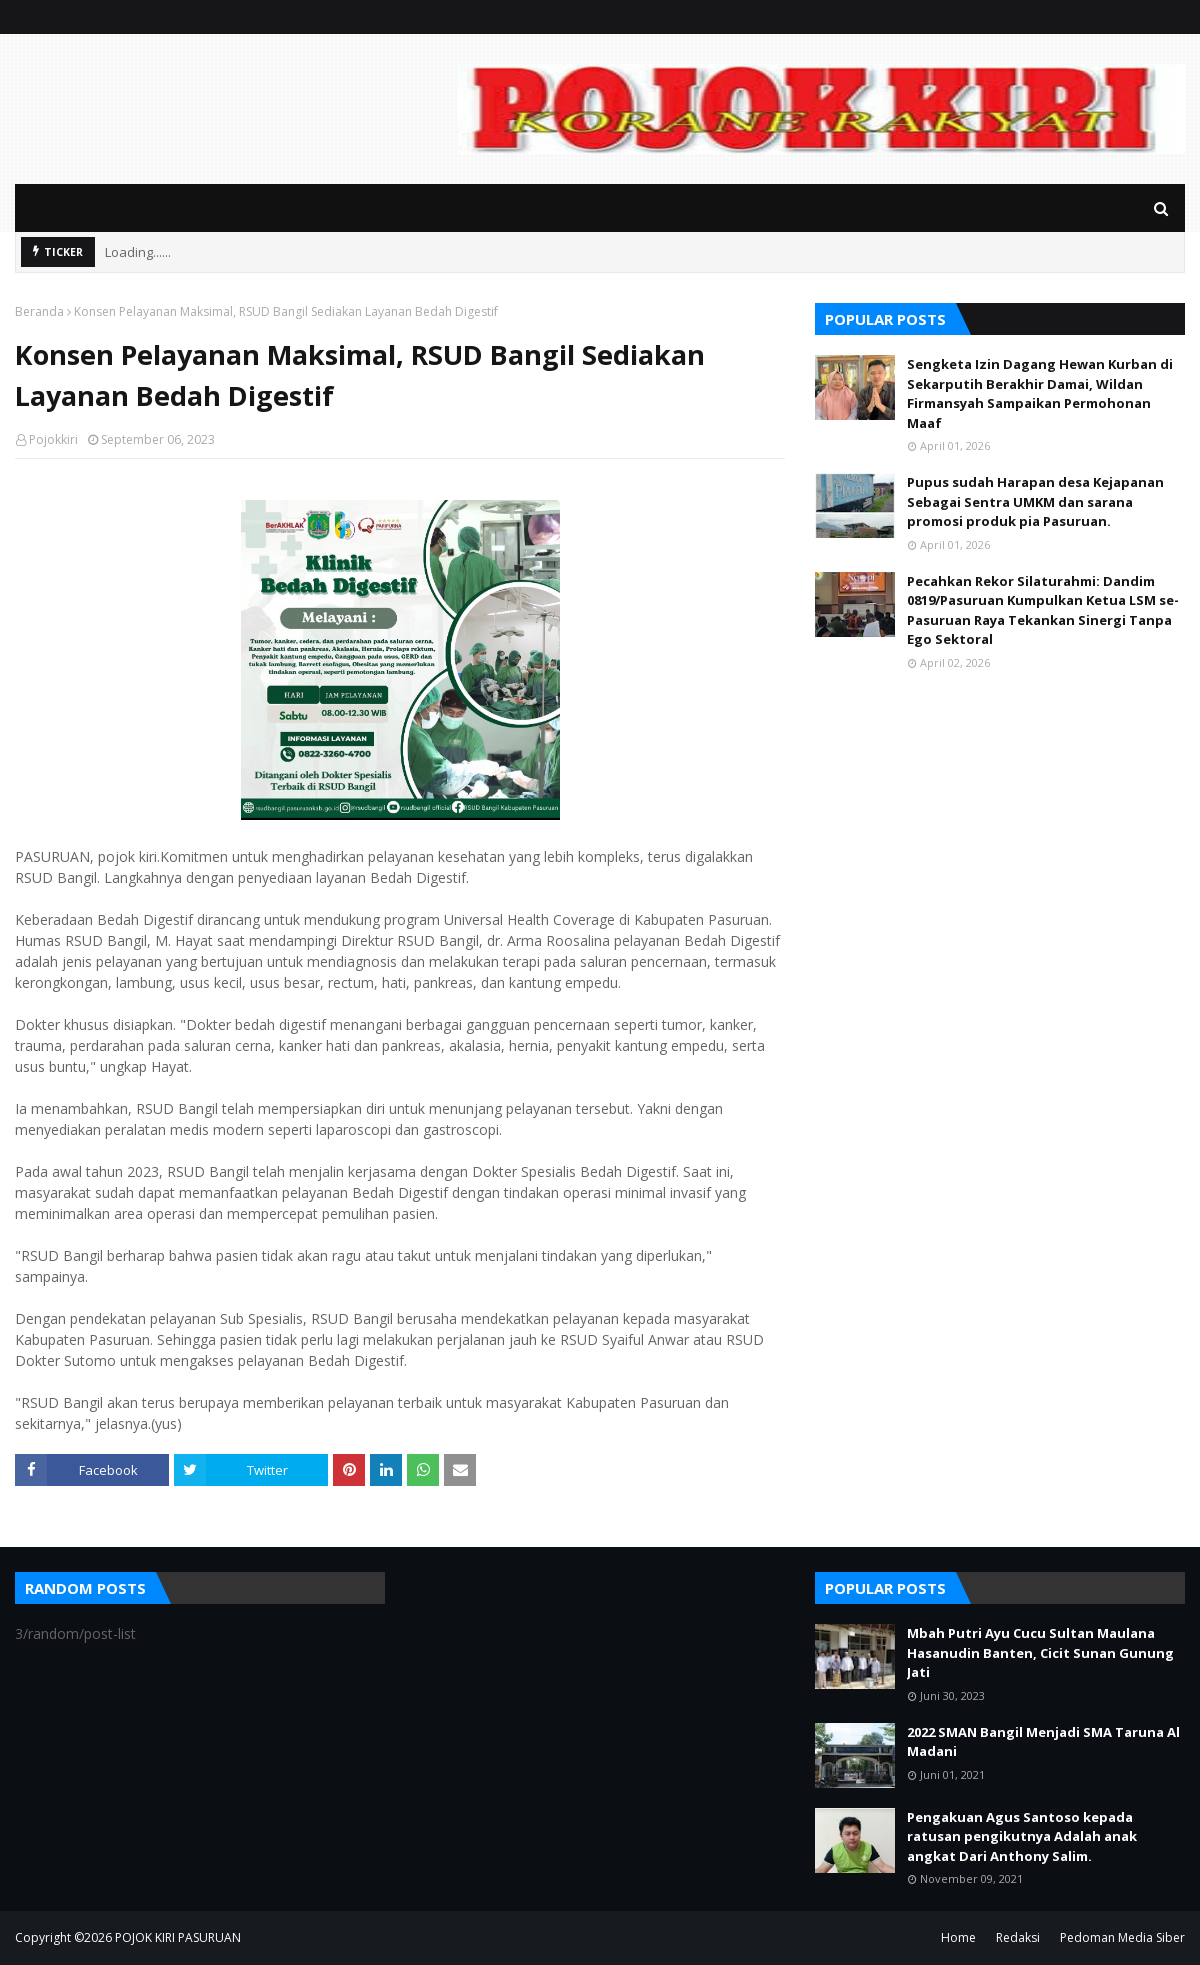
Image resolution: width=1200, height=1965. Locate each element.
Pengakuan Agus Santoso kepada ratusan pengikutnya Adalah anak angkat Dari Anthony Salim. (1022, 1836)
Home (958, 1937)
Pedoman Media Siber (1122, 1937)
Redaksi (1018, 1937)
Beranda (39, 311)
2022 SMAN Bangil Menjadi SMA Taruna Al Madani (1043, 1742)
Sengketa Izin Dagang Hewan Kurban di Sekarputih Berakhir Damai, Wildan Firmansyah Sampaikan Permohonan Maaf (1040, 393)
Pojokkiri (53, 439)
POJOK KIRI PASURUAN (178, 1937)
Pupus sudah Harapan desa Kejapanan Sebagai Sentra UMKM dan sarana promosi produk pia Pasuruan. (1035, 501)
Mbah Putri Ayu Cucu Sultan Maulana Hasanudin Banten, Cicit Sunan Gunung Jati (1040, 1652)
